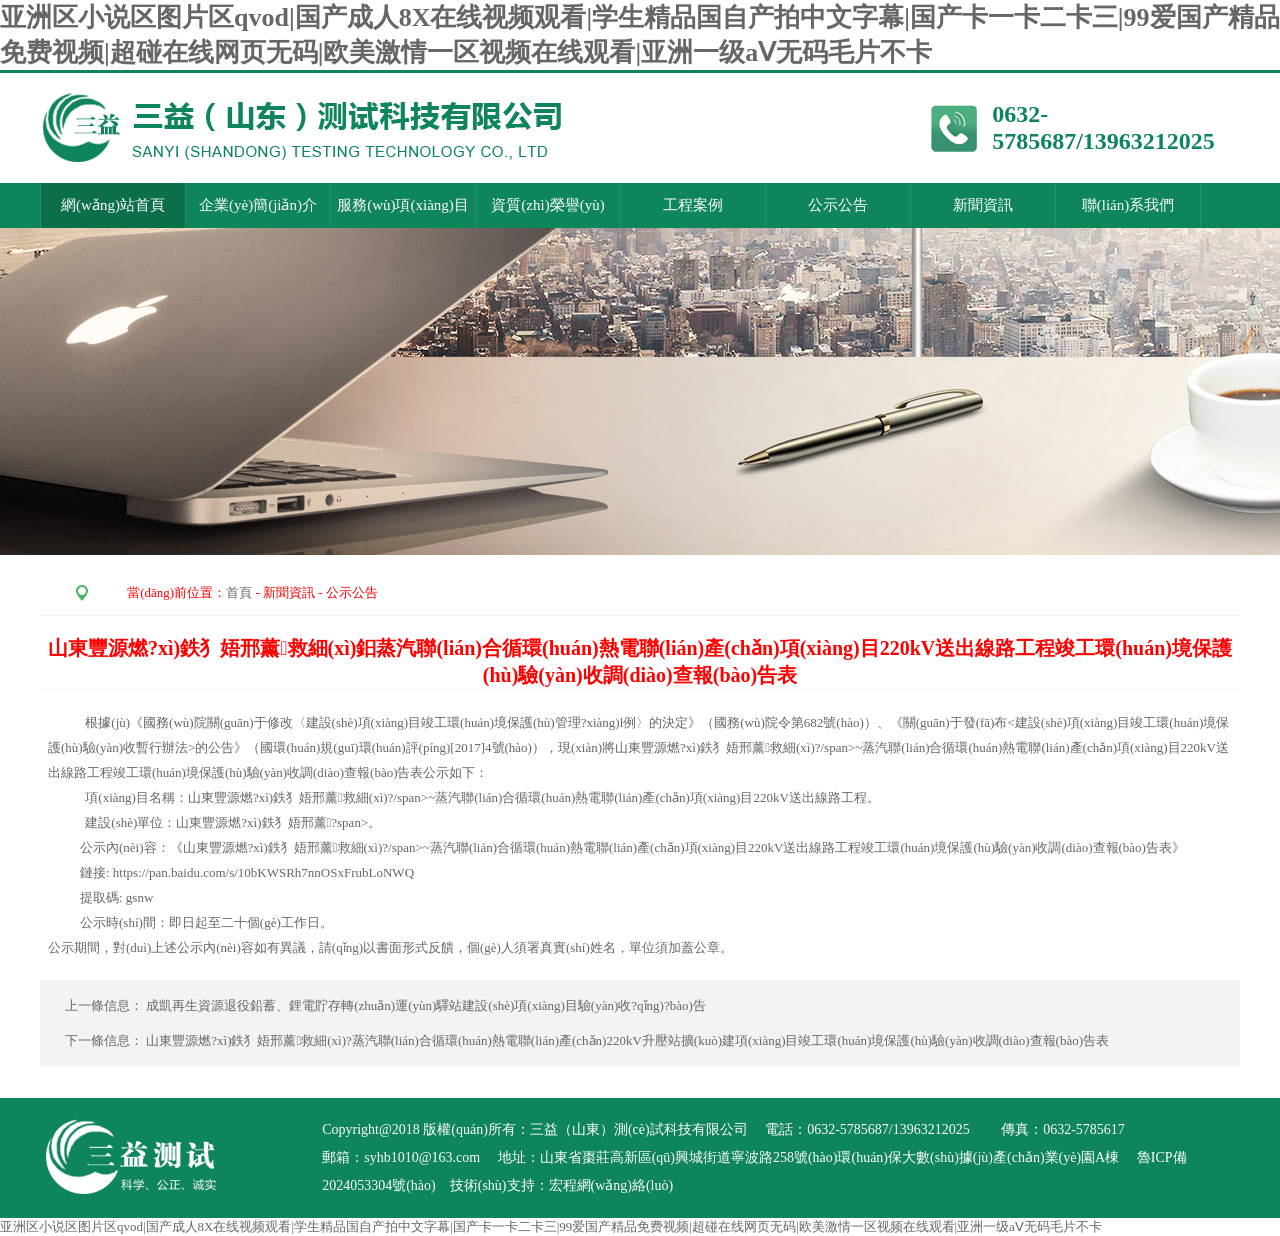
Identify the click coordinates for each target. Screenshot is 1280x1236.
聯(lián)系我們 (1128, 205)
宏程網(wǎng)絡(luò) (611, 1185)
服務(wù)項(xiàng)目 (403, 205)
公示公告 (838, 205)
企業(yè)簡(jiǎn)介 (258, 205)
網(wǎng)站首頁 (113, 205)
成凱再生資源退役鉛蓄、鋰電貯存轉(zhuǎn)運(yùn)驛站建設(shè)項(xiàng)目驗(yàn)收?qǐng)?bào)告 (427, 1005)
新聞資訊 (983, 205)
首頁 (239, 592)
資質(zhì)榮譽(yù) (547, 205)
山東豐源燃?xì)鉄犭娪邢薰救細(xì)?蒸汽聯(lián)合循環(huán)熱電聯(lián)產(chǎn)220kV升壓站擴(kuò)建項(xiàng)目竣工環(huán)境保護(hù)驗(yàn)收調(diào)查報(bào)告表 (627, 1040)
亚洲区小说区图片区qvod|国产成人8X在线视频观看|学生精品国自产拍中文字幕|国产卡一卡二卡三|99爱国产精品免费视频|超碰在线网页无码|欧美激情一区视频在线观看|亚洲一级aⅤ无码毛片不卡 (551, 1226)
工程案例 (693, 205)
